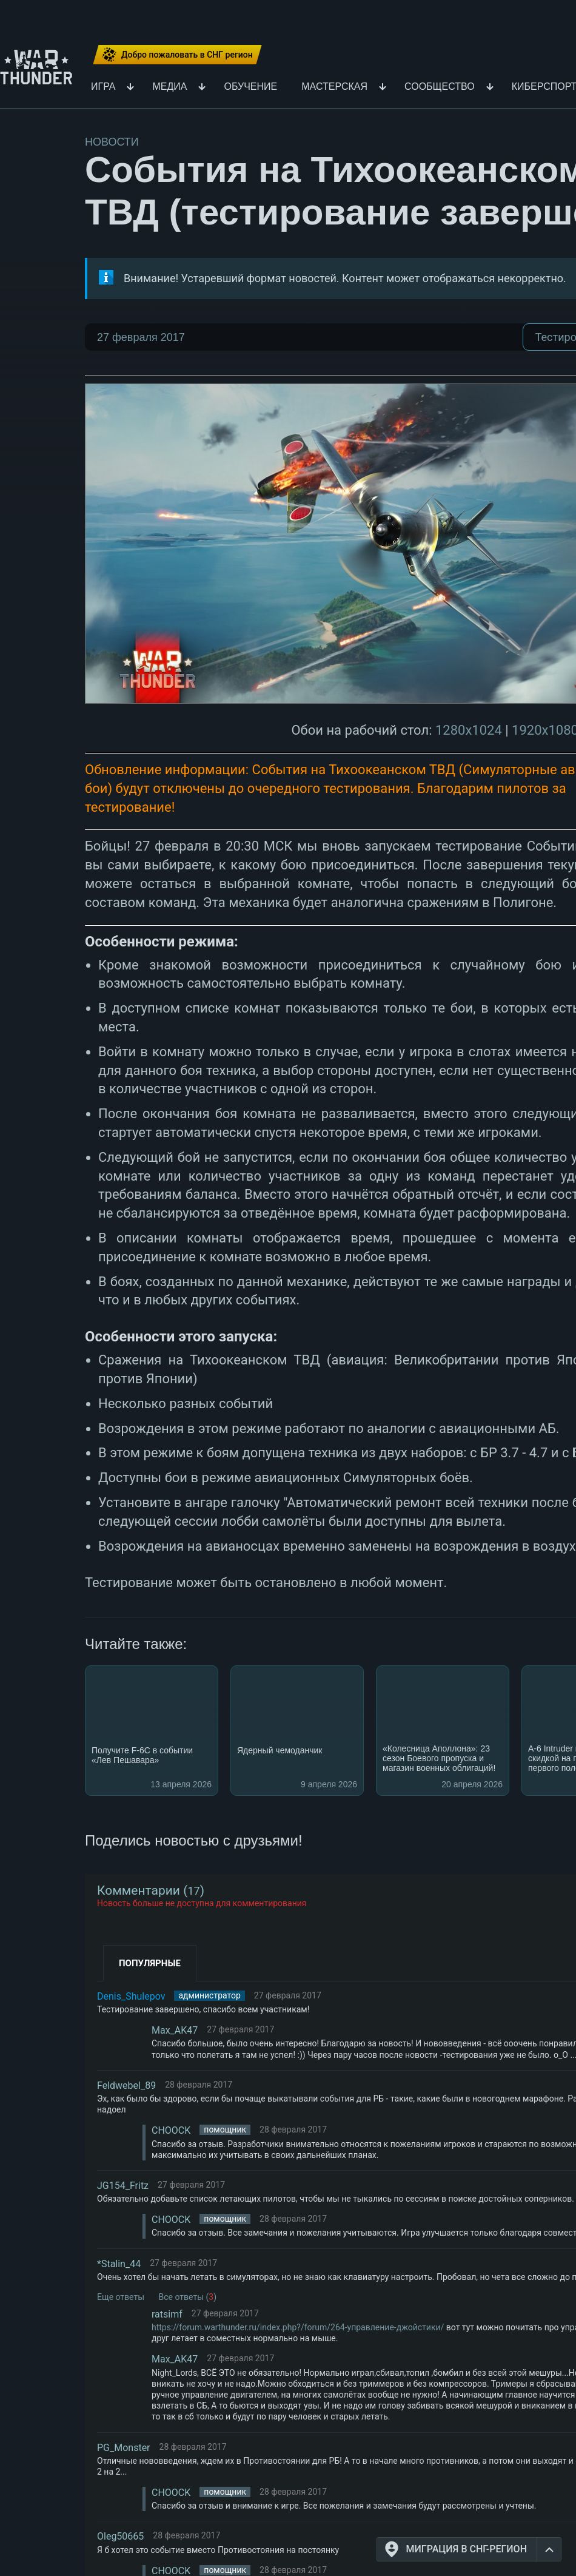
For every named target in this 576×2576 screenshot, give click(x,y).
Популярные (150, 1963)
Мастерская (334, 86)
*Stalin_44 (119, 2264)
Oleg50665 (120, 2536)
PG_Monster (123, 2447)
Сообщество (439, 86)
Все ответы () (188, 2297)
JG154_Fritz (123, 2185)
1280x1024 (468, 730)
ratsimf (167, 2314)
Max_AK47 (175, 2030)
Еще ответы (120, 2297)
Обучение (250, 86)
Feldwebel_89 (126, 2085)
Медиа (169, 86)
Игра (103, 86)
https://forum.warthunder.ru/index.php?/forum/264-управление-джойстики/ (298, 2327)
